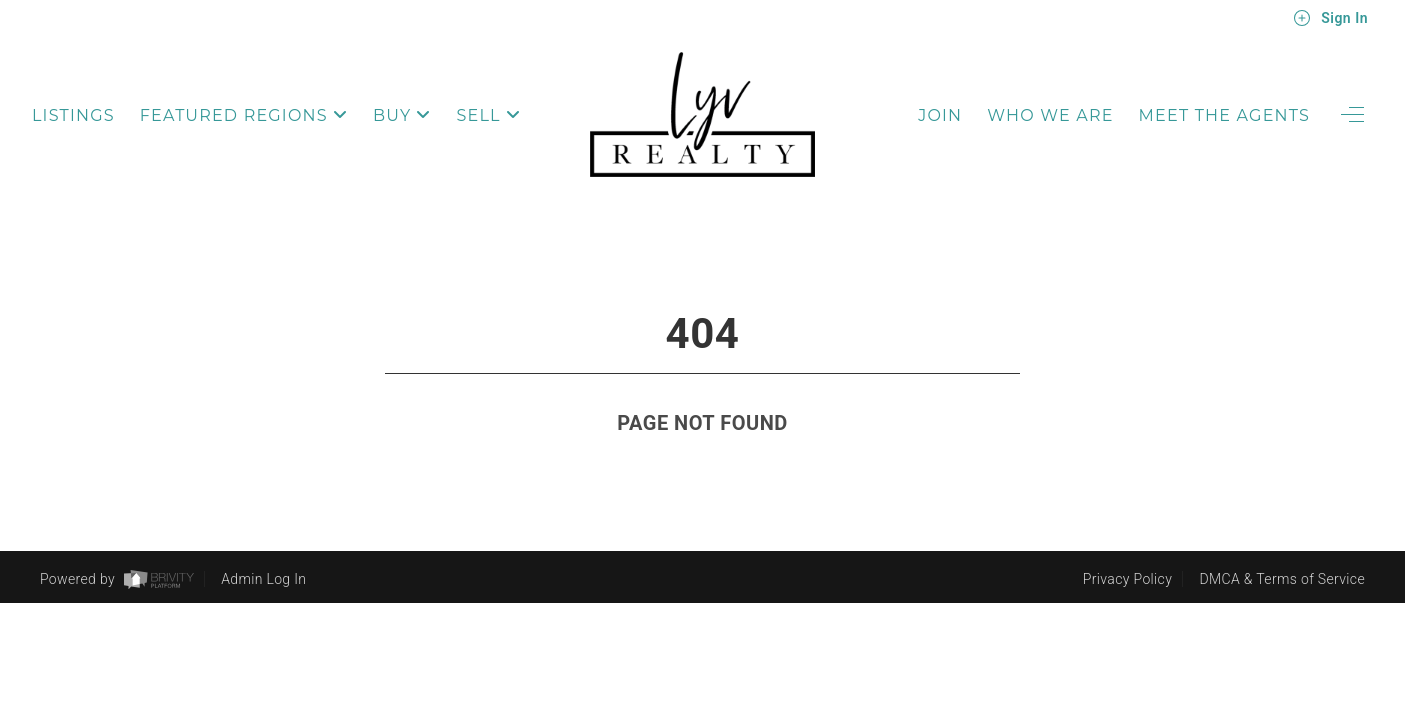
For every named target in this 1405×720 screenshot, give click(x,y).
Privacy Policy (1127, 580)
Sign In (1330, 18)
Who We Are (1050, 115)
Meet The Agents (1224, 115)
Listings (73, 115)
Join (940, 115)
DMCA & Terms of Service (1282, 580)
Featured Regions (244, 115)
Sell (489, 115)
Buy (402, 115)
